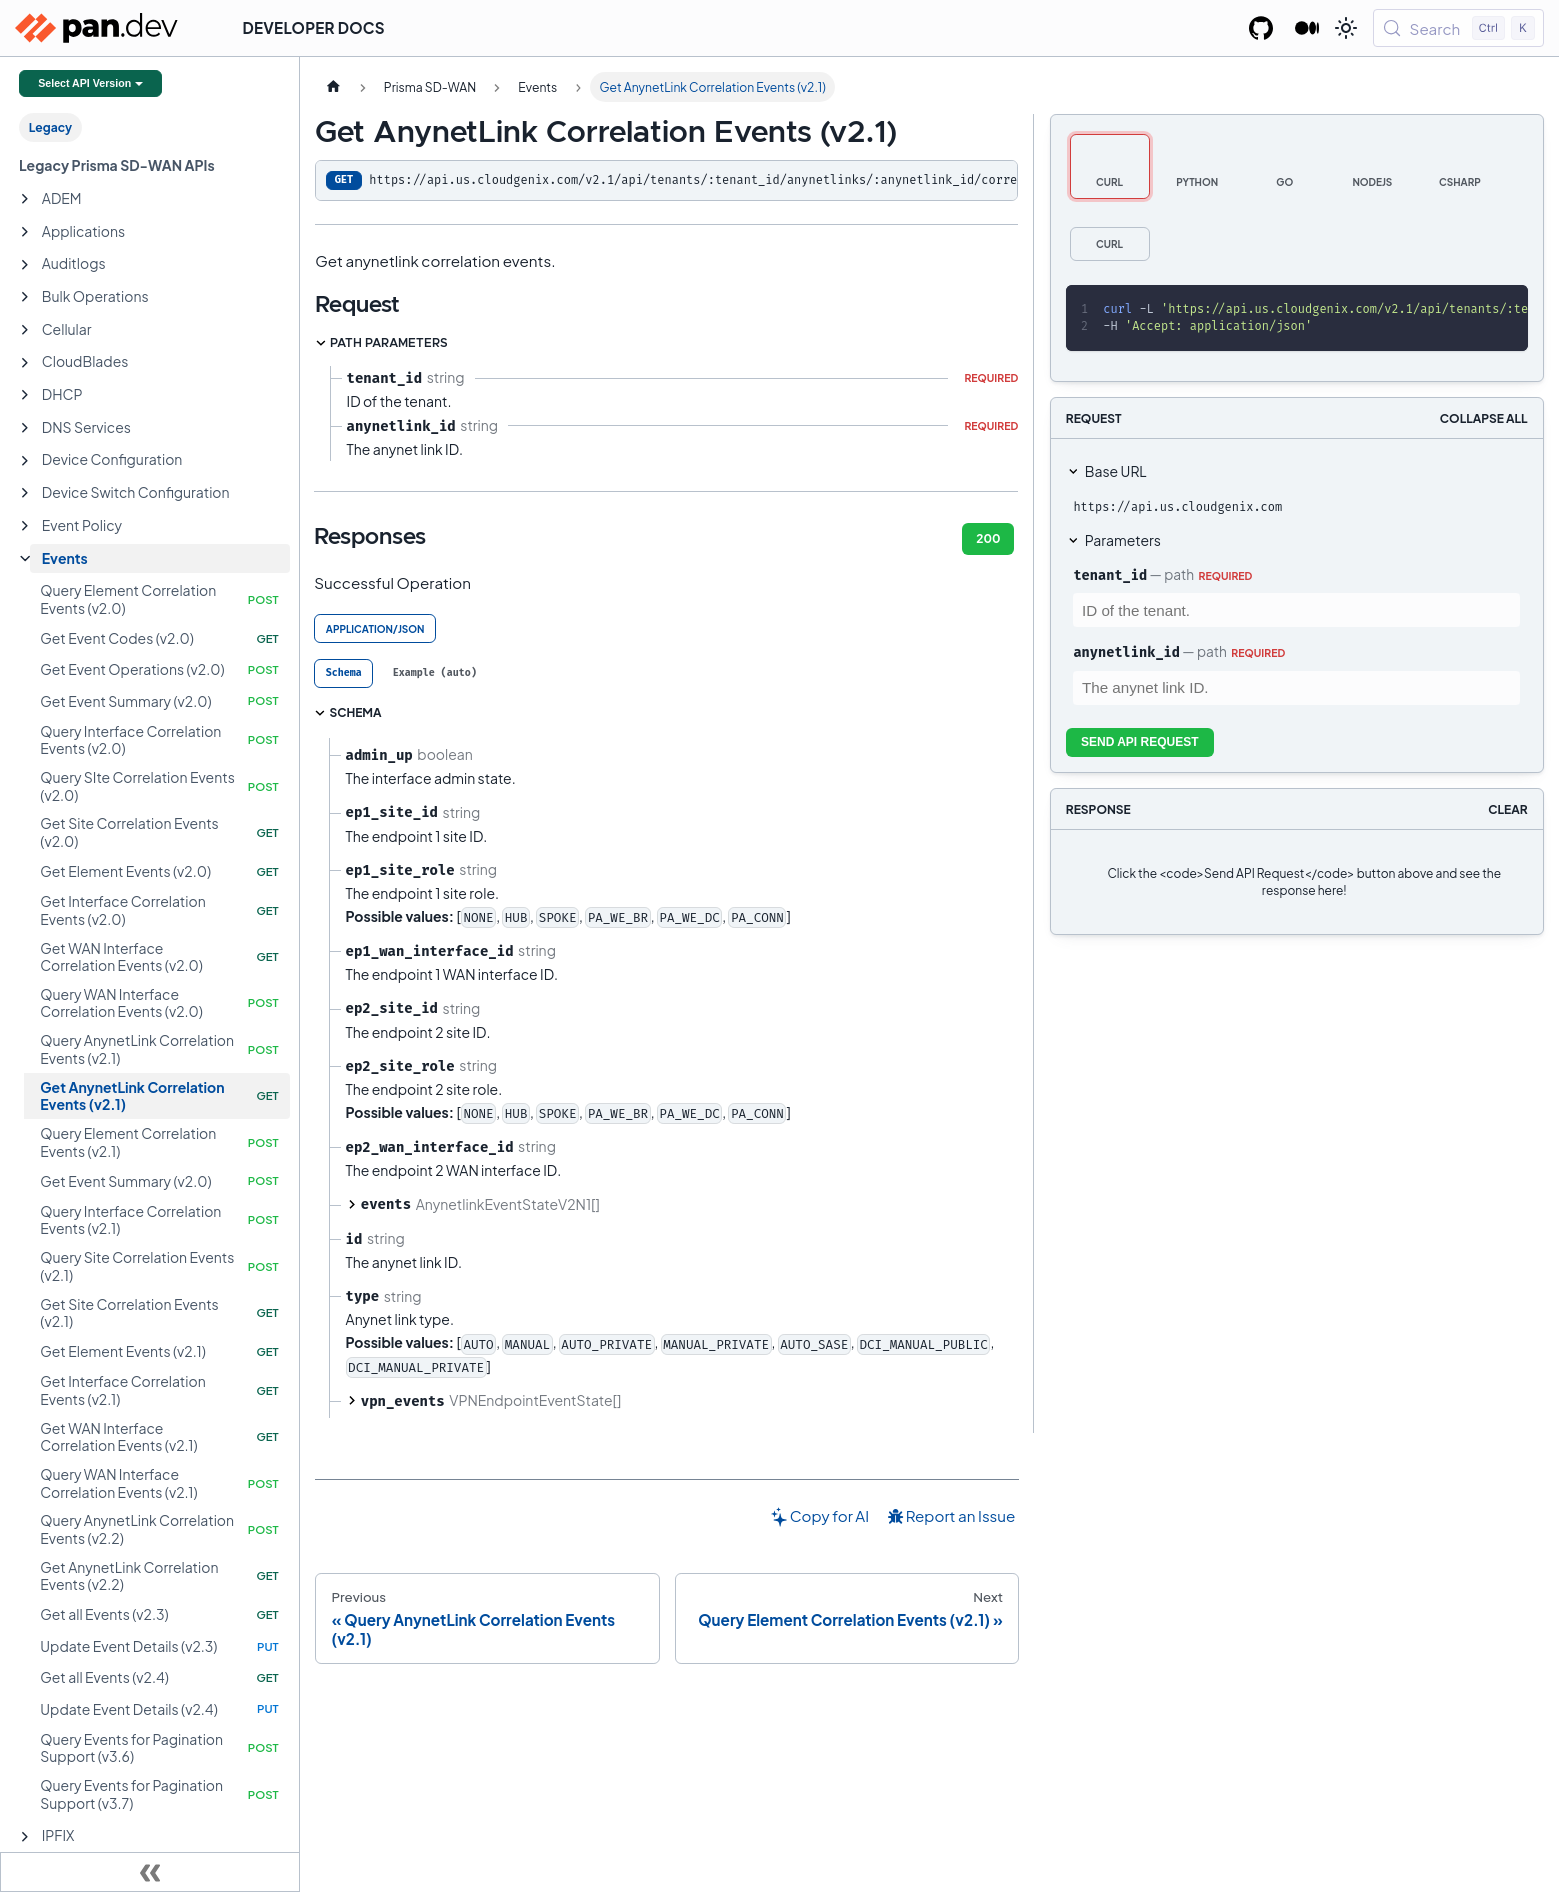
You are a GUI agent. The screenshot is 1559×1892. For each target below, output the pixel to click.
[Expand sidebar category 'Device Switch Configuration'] (25, 493)
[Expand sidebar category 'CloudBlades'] (25, 363)
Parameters (1123, 540)
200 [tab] (988, 538)
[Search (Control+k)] (1458, 28)
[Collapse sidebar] (150, 1872)
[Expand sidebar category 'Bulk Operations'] (25, 297)
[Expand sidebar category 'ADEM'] (25, 199)
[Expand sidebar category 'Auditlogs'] (25, 265)
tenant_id (1110, 575)
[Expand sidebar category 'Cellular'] (25, 330)
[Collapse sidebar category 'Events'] (25, 559)
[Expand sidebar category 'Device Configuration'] (25, 461)
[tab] (343, 673)
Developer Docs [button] (314, 27)
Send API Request (1140, 742)
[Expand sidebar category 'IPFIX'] (25, 1837)
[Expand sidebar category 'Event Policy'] (25, 526)
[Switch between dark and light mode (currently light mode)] (1346, 28)
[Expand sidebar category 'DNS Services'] (25, 428)
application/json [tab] (375, 629)
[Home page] (333, 87)
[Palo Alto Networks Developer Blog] (1307, 28)
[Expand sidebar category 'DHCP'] (25, 395)
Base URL (1116, 471)
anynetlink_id (1126, 652)
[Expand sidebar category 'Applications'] (25, 232)
